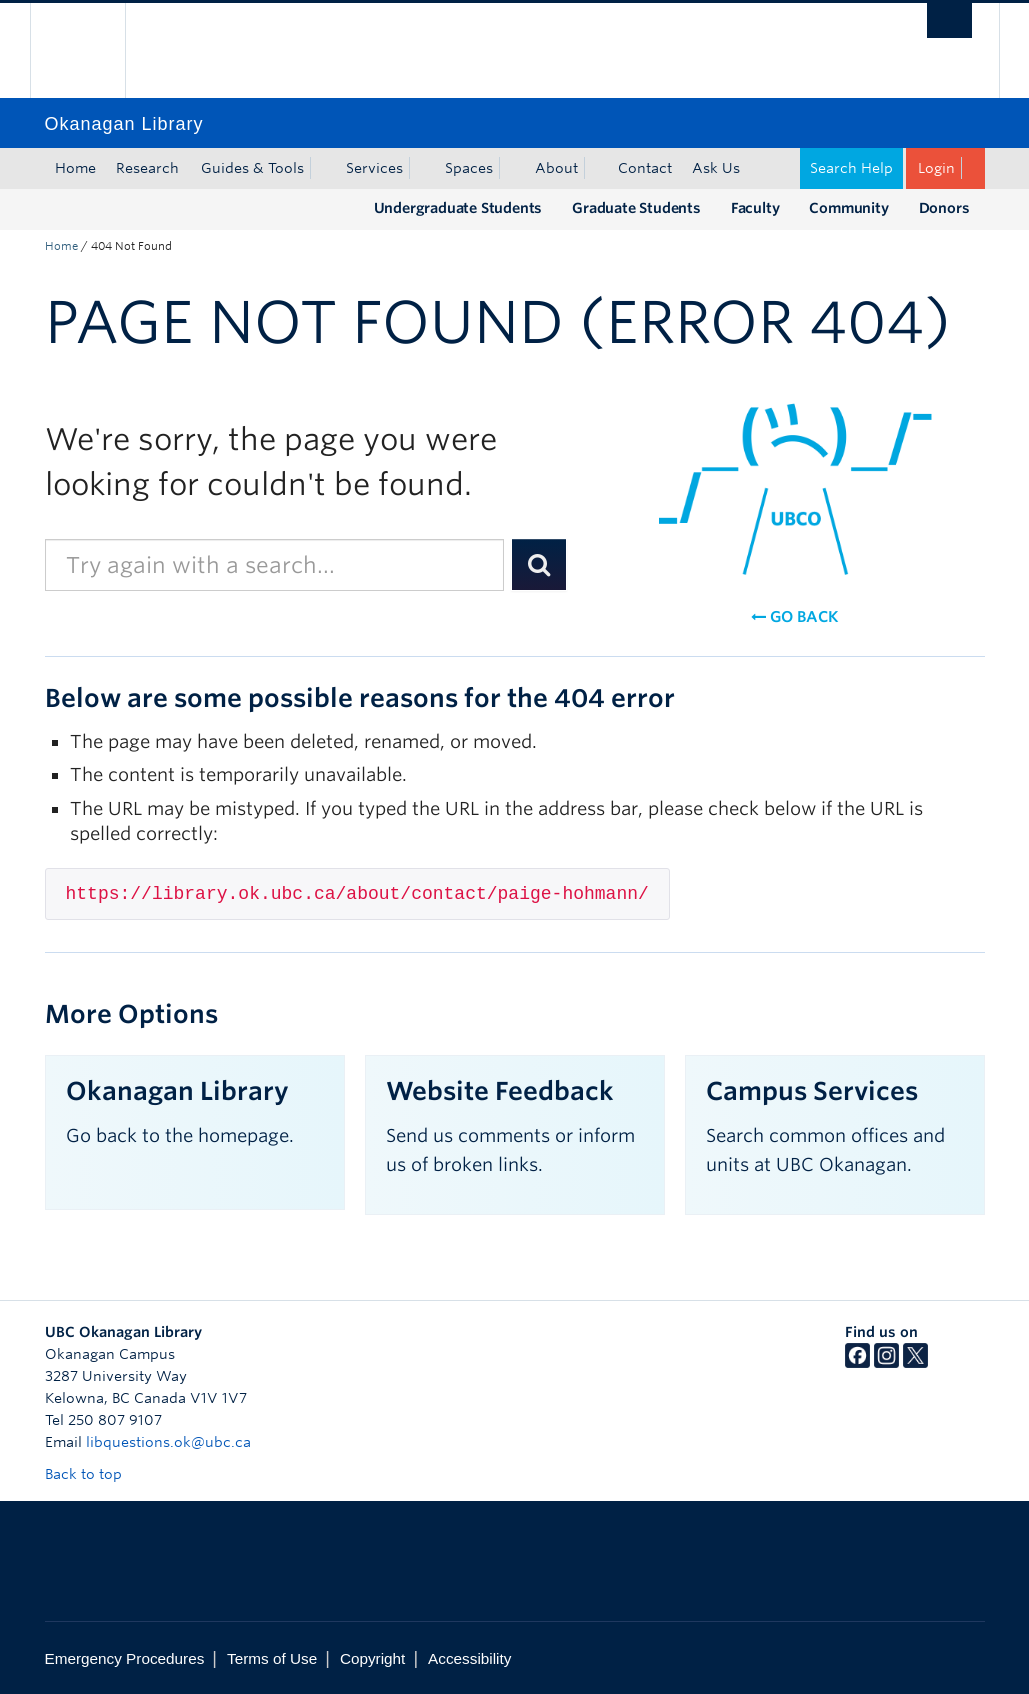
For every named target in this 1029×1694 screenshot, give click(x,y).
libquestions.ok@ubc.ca (168, 1442)
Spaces (469, 168)
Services (374, 168)
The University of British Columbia (92, 50)
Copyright (372, 1658)
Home (75, 168)
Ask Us (716, 168)
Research (147, 168)
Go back (794, 617)
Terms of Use (272, 1658)
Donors (944, 208)
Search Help (851, 168)
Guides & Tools (252, 168)
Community (848, 208)
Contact (645, 168)
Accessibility (469, 1658)
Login (936, 168)
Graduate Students (636, 208)
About (556, 168)
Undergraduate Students (458, 208)
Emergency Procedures (125, 1658)
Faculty (755, 208)
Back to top (93, 1474)
